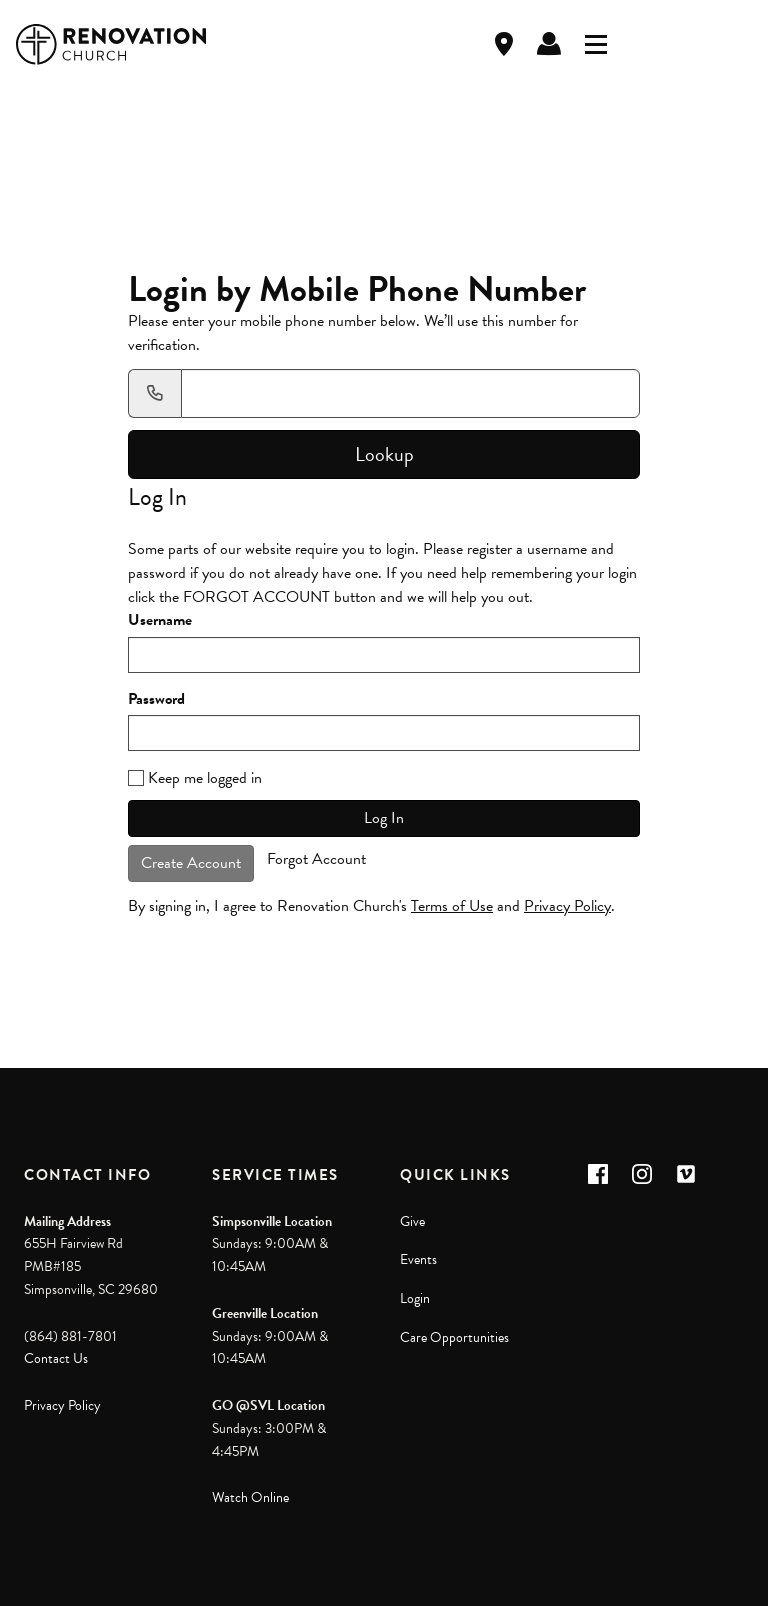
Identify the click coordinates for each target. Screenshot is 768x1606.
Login (415, 1298)
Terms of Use (452, 906)
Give (412, 1221)
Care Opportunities (454, 1337)
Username (160, 620)
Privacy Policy (567, 906)
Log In (549, 44)
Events (418, 1259)
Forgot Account (316, 859)
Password (156, 699)
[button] (598, 1174)
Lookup (384, 454)
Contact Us (56, 1358)
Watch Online (250, 1497)
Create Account (191, 863)
